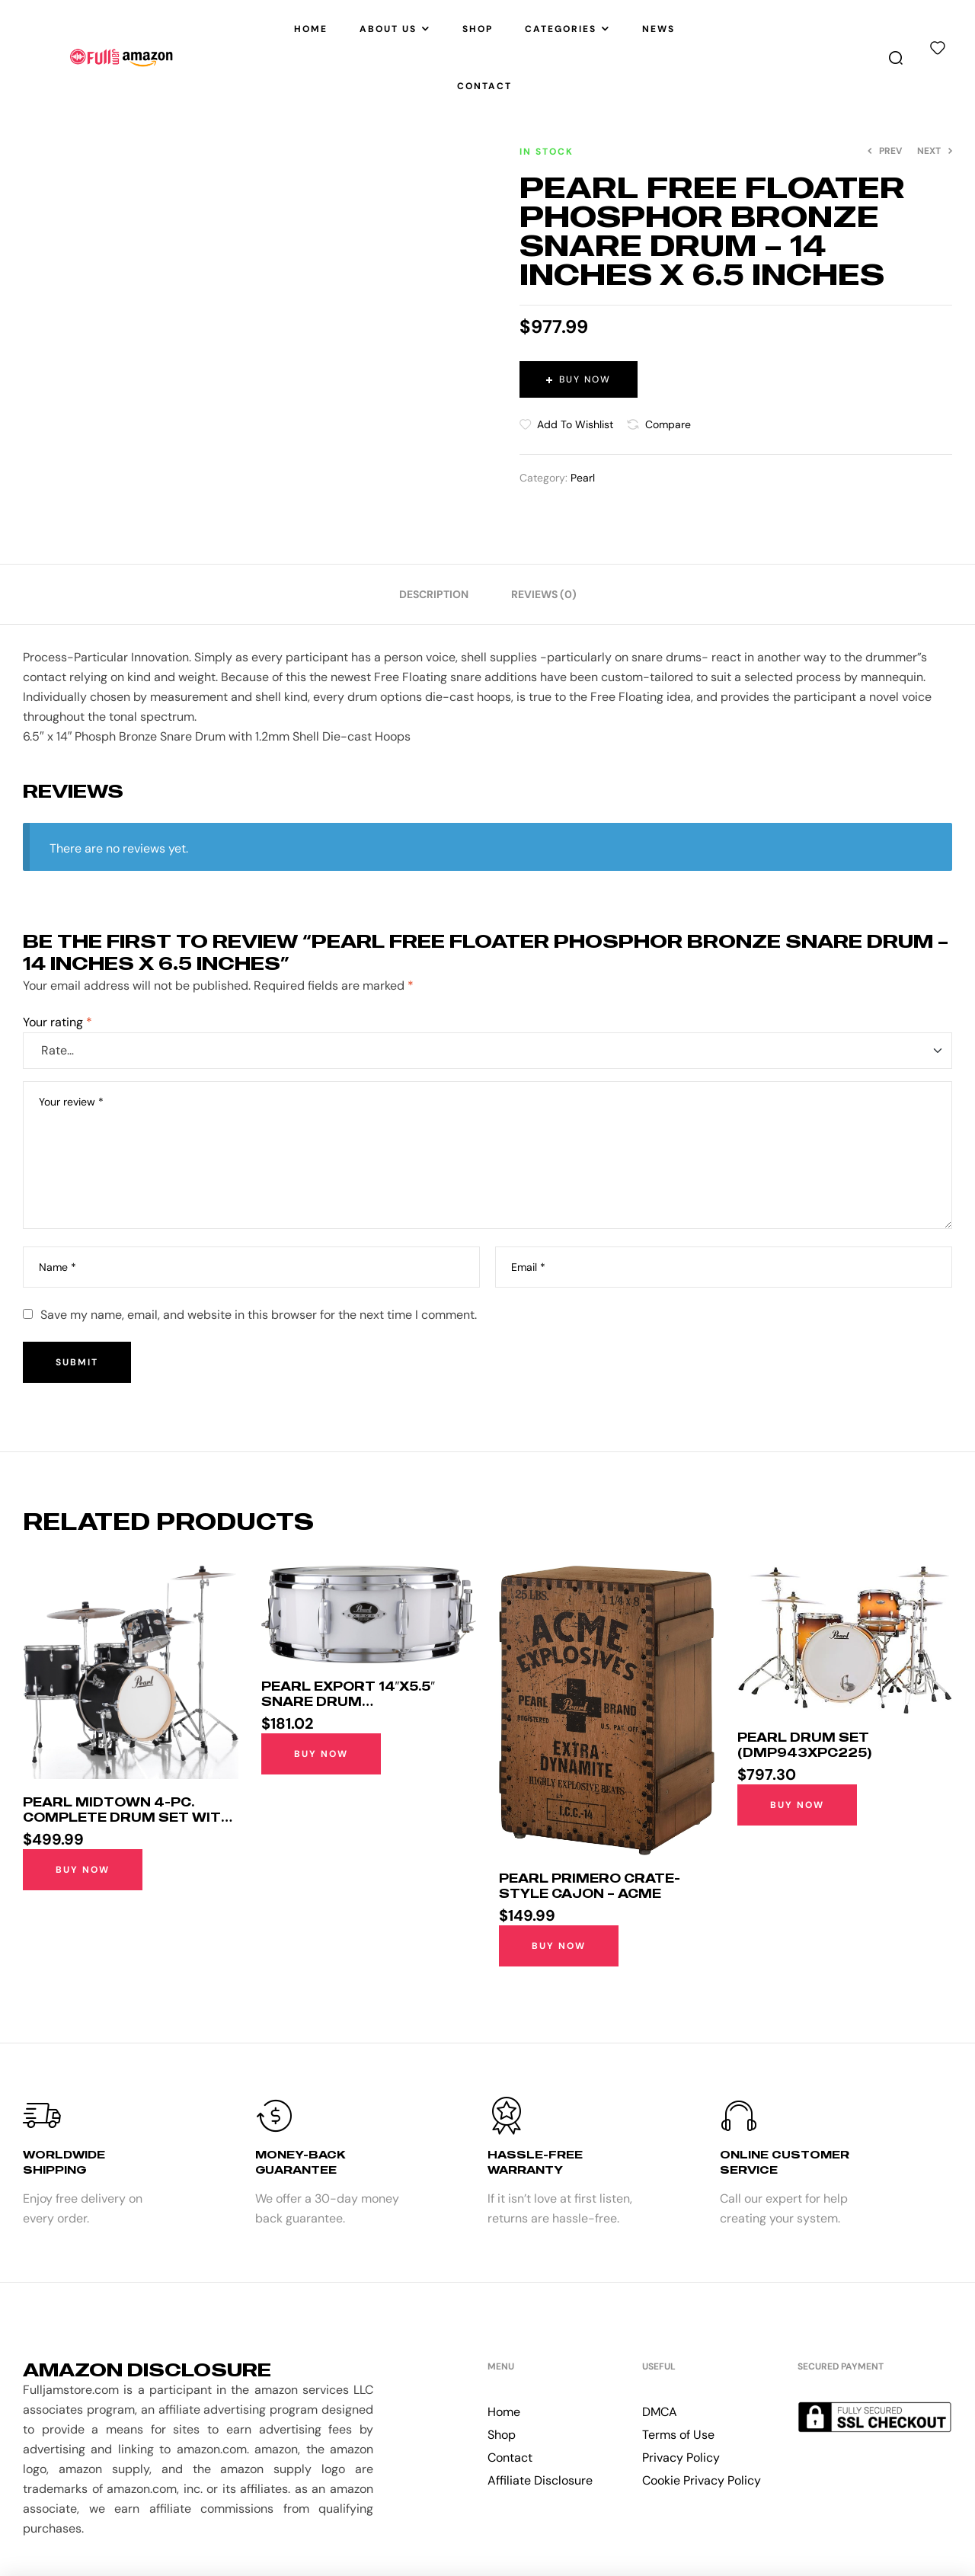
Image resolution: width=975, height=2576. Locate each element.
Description (433, 594)
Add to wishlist (575, 424)
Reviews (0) (544, 594)
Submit (77, 1362)
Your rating (57, 1022)
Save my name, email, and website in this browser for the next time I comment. (258, 1315)
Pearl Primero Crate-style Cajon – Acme (589, 1885)
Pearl (583, 478)
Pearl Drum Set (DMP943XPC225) (804, 1745)
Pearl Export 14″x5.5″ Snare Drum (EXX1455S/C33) (348, 1701)
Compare (668, 424)
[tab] (433, 594)
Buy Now (585, 379)
